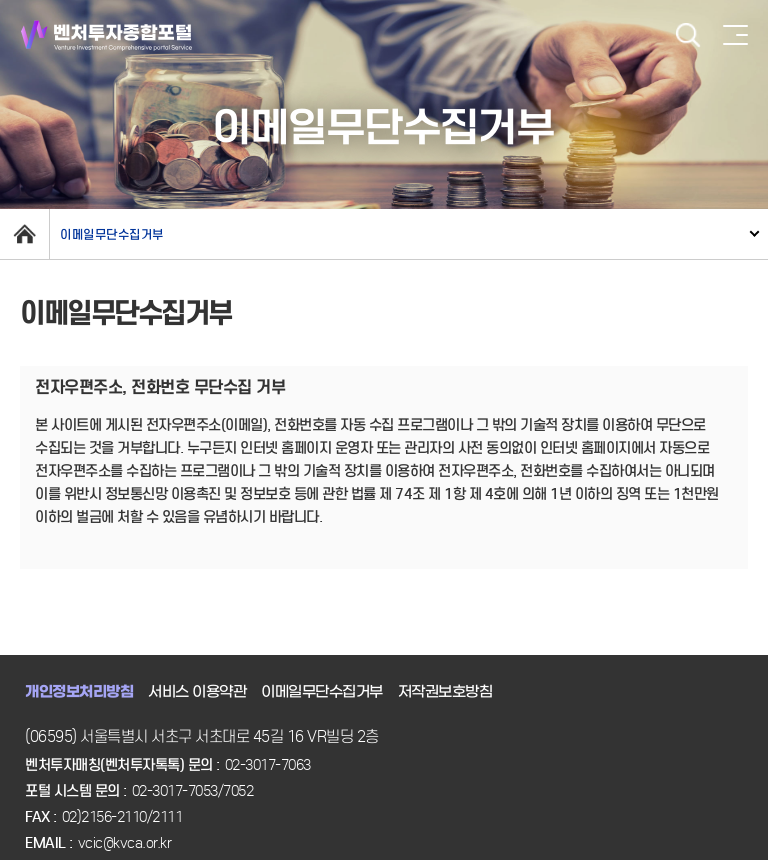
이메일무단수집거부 (112, 234)
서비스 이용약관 (197, 692)
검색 (688, 35)
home (24, 234)
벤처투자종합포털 (106, 35)
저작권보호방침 (445, 692)
